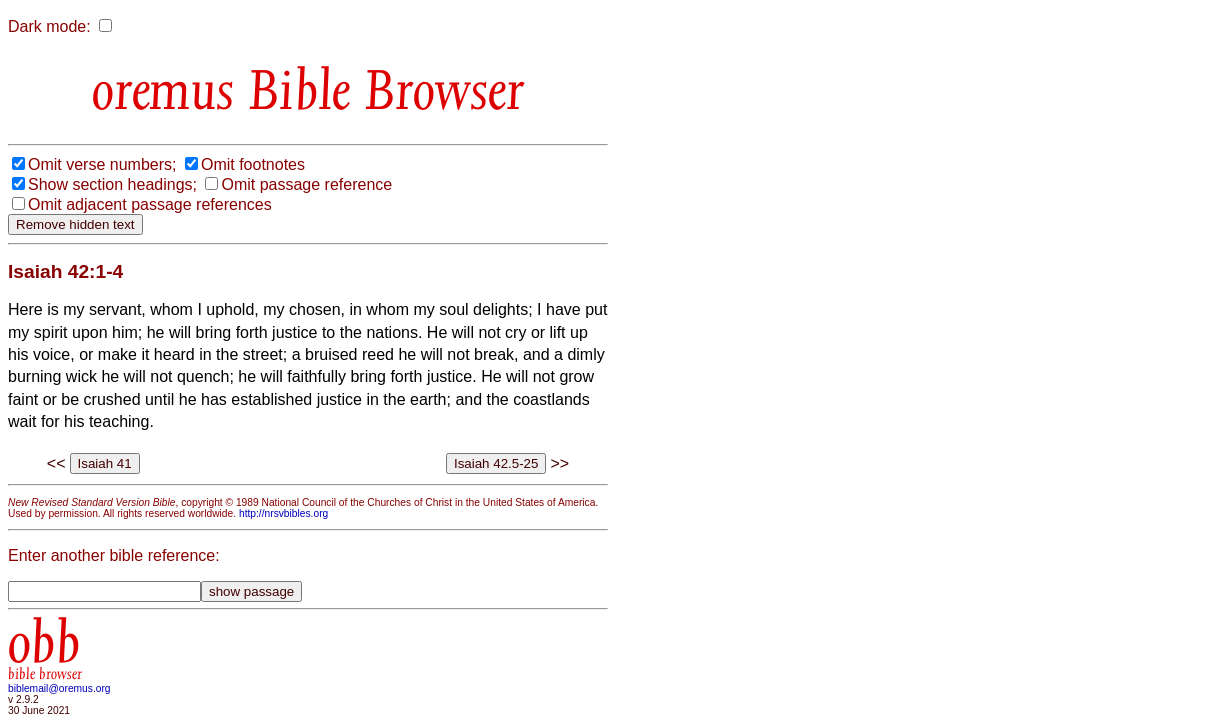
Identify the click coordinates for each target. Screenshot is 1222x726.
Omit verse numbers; (102, 164)
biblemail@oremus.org (59, 688)
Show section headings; (112, 184)
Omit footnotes (253, 164)
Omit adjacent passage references (150, 204)
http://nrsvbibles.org (283, 513)
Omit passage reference (306, 184)
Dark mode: (49, 26)
